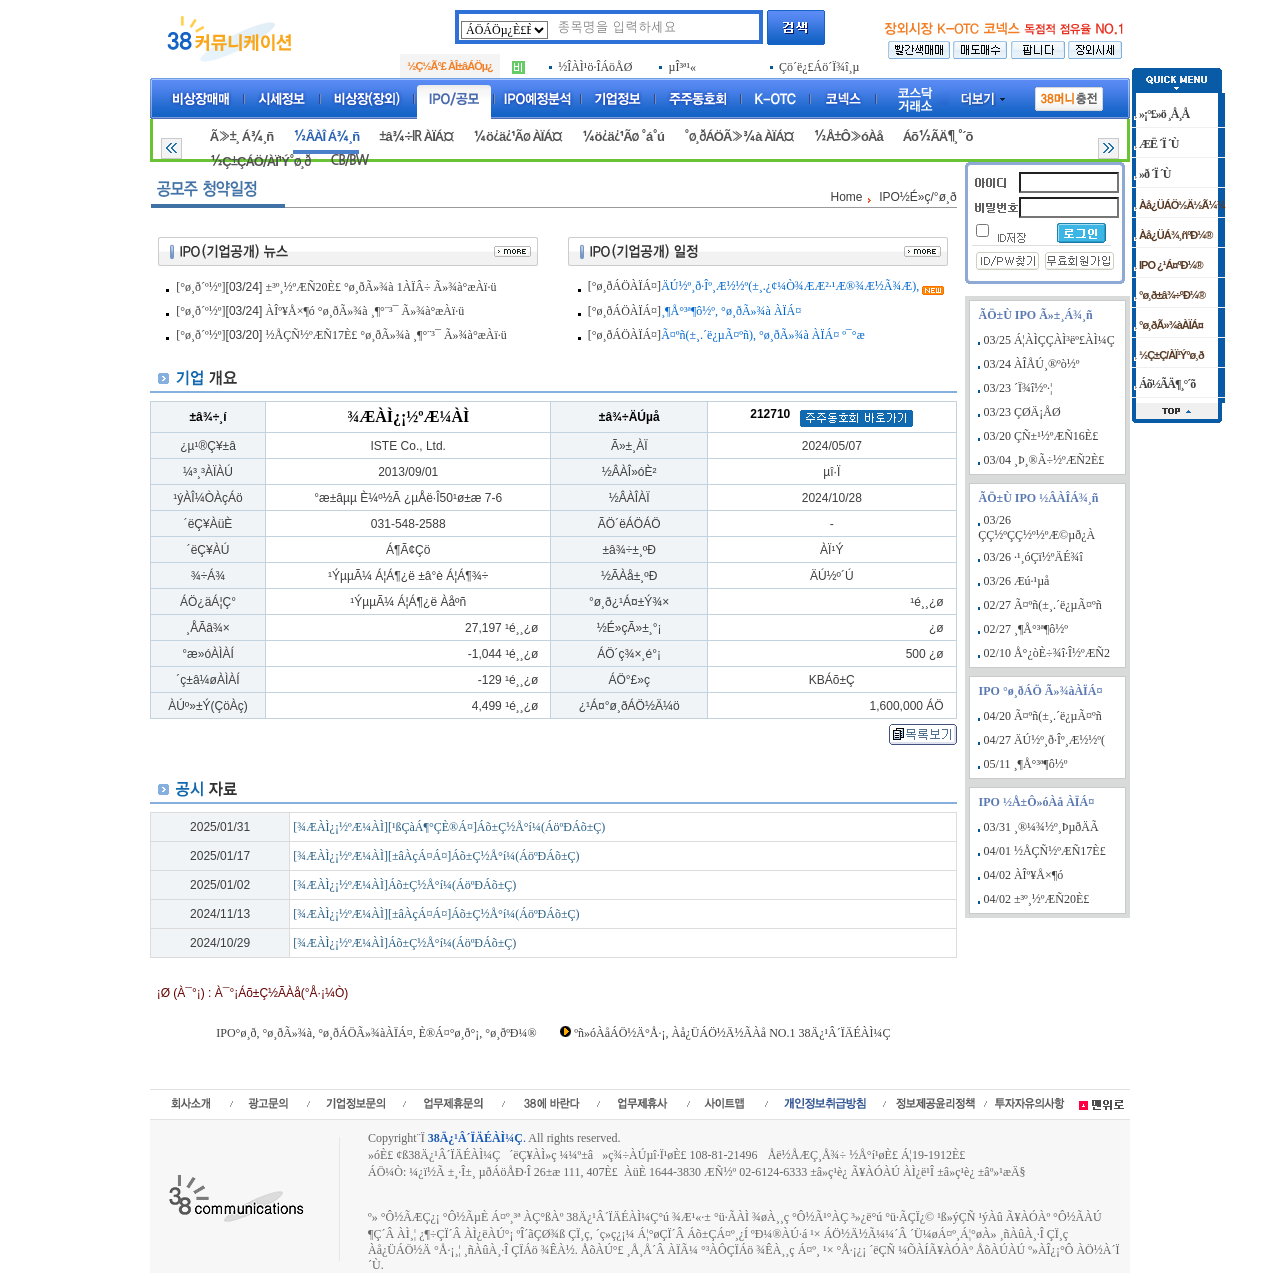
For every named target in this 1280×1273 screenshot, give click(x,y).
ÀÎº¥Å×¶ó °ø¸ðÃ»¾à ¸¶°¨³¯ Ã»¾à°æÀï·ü (365, 311)
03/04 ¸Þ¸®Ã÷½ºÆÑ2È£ (1044, 460)
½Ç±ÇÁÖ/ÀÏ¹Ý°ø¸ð (260, 161)
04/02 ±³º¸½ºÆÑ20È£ (1037, 899)
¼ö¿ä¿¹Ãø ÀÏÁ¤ (517, 136)
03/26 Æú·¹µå (1017, 581)
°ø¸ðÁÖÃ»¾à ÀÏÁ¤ (739, 136)
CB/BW (349, 160)
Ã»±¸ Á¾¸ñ (241, 136)
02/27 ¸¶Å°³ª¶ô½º (1026, 629)
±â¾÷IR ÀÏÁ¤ (416, 136)
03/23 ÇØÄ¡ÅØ (1022, 412)
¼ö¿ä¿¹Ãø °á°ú (623, 136)
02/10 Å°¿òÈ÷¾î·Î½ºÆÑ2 (1047, 653)
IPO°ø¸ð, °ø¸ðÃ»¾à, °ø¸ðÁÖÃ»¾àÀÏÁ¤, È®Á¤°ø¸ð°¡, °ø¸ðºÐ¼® (376, 1033)
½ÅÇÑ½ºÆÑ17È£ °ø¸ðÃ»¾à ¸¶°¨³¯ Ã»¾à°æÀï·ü (386, 335)
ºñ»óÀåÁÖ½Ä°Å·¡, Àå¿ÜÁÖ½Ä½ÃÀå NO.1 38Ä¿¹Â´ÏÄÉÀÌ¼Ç (732, 1033)
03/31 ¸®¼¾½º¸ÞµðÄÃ (1041, 827)
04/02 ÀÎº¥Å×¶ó (1024, 875)
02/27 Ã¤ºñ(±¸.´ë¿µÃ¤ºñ (1043, 605)
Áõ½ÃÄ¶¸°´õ (938, 136)
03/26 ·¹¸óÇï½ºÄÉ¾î (1033, 557)
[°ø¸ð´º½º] (200, 287)
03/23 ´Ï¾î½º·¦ (1018, 388)
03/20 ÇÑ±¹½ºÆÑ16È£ (1041, 436)
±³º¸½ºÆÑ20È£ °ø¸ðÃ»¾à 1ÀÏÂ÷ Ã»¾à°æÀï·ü (381, 287)
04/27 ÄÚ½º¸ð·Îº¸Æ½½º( (1044, 740)
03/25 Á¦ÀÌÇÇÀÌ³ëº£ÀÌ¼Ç (1049, 340)
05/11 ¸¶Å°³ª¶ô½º (1026, 764)
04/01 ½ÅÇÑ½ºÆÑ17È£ (1045, 851)
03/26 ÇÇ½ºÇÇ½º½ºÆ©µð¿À (1036, 527)
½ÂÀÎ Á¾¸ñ (326, 136)
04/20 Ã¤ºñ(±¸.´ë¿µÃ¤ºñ (1043, 716)
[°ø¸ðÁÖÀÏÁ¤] (624, 286)
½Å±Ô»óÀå (847, 136)
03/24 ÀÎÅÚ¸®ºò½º (1032, 364)
